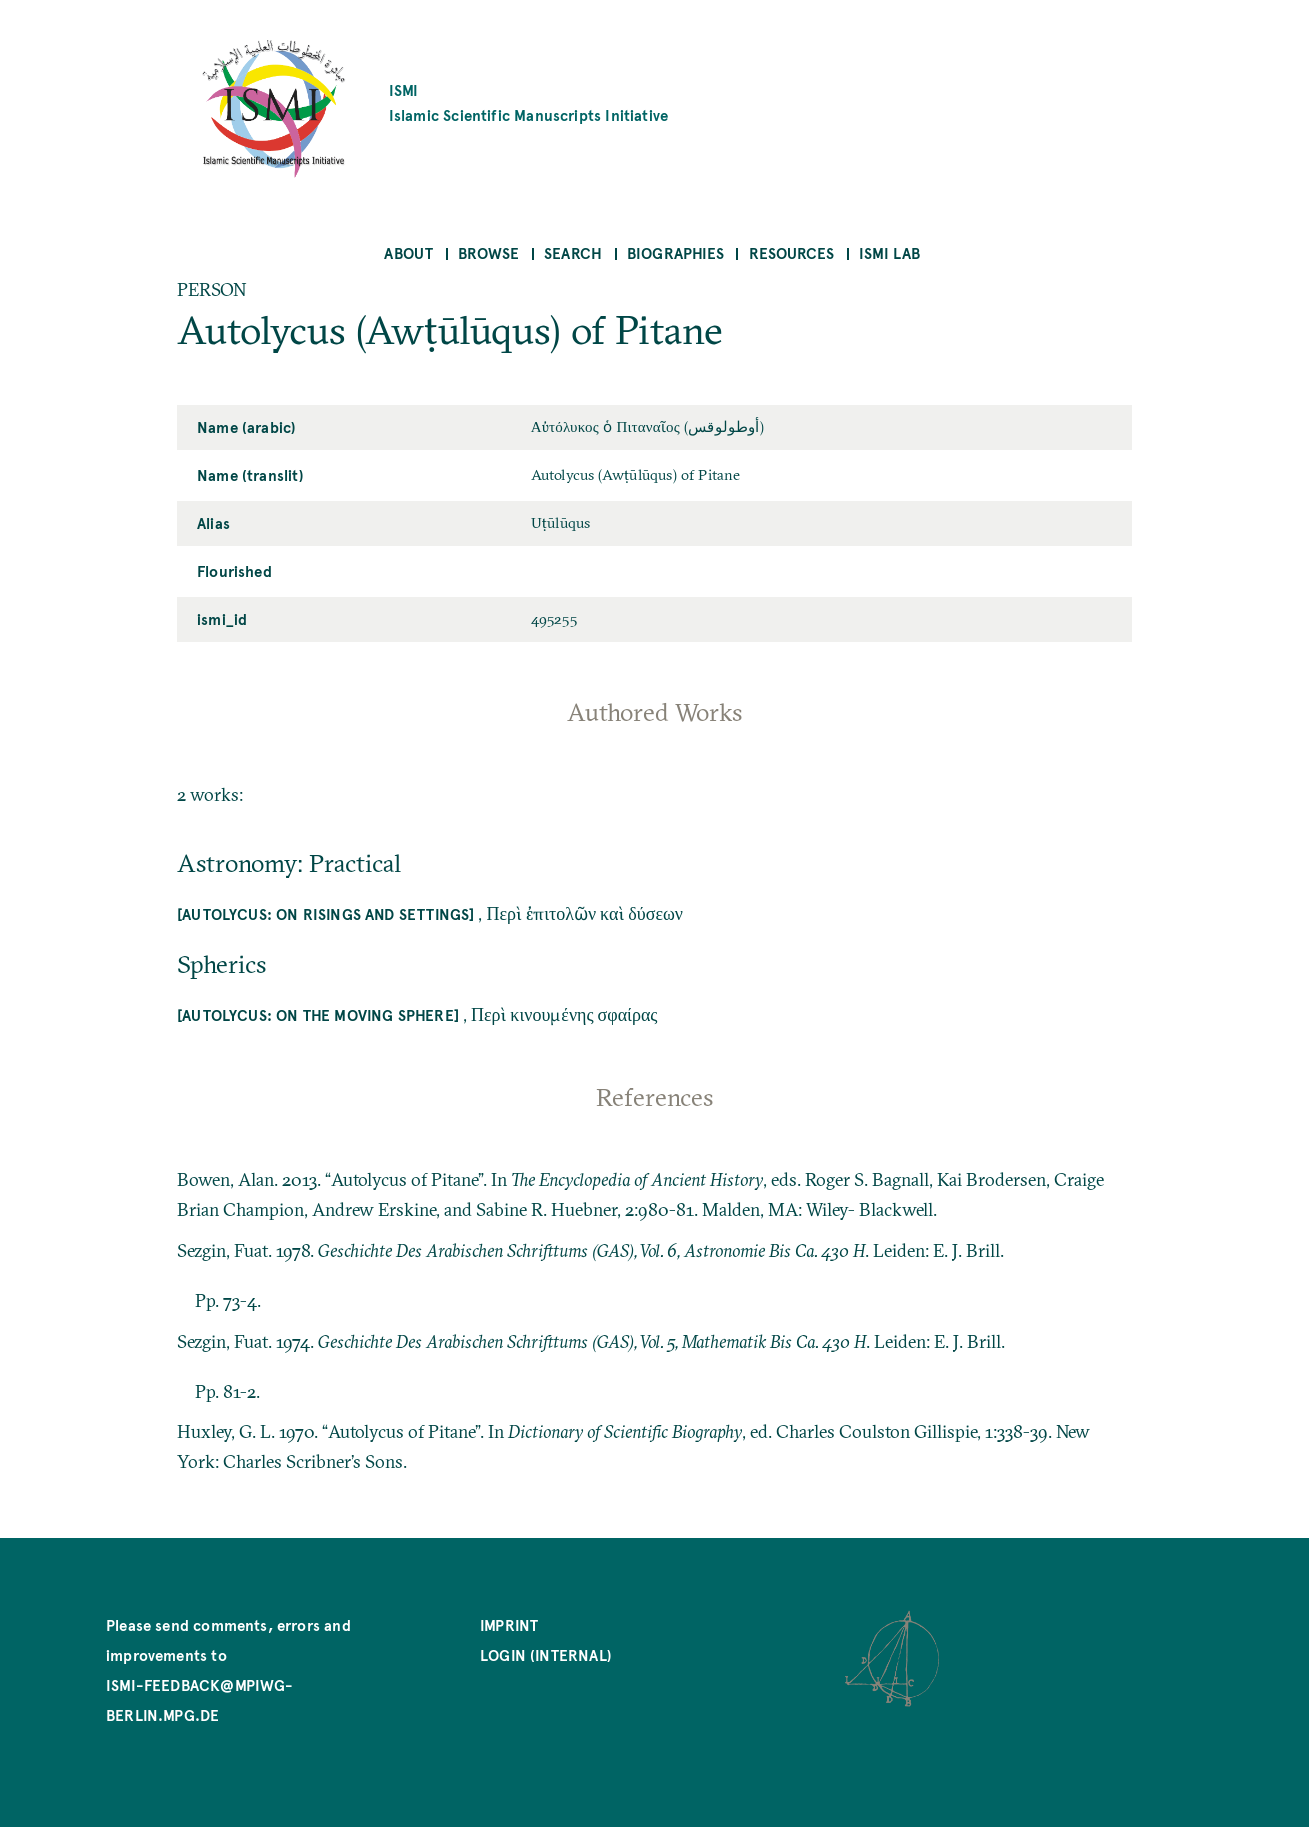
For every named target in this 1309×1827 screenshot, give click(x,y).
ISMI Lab (889, 252)
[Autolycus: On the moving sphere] (318, 1014)
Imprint (509, 1624)
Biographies (675, 252)
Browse (488, 252)
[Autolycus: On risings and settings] (325, 913)
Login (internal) (546, 1654)
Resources (792, 252)
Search (573, 252)
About (408, 252)
